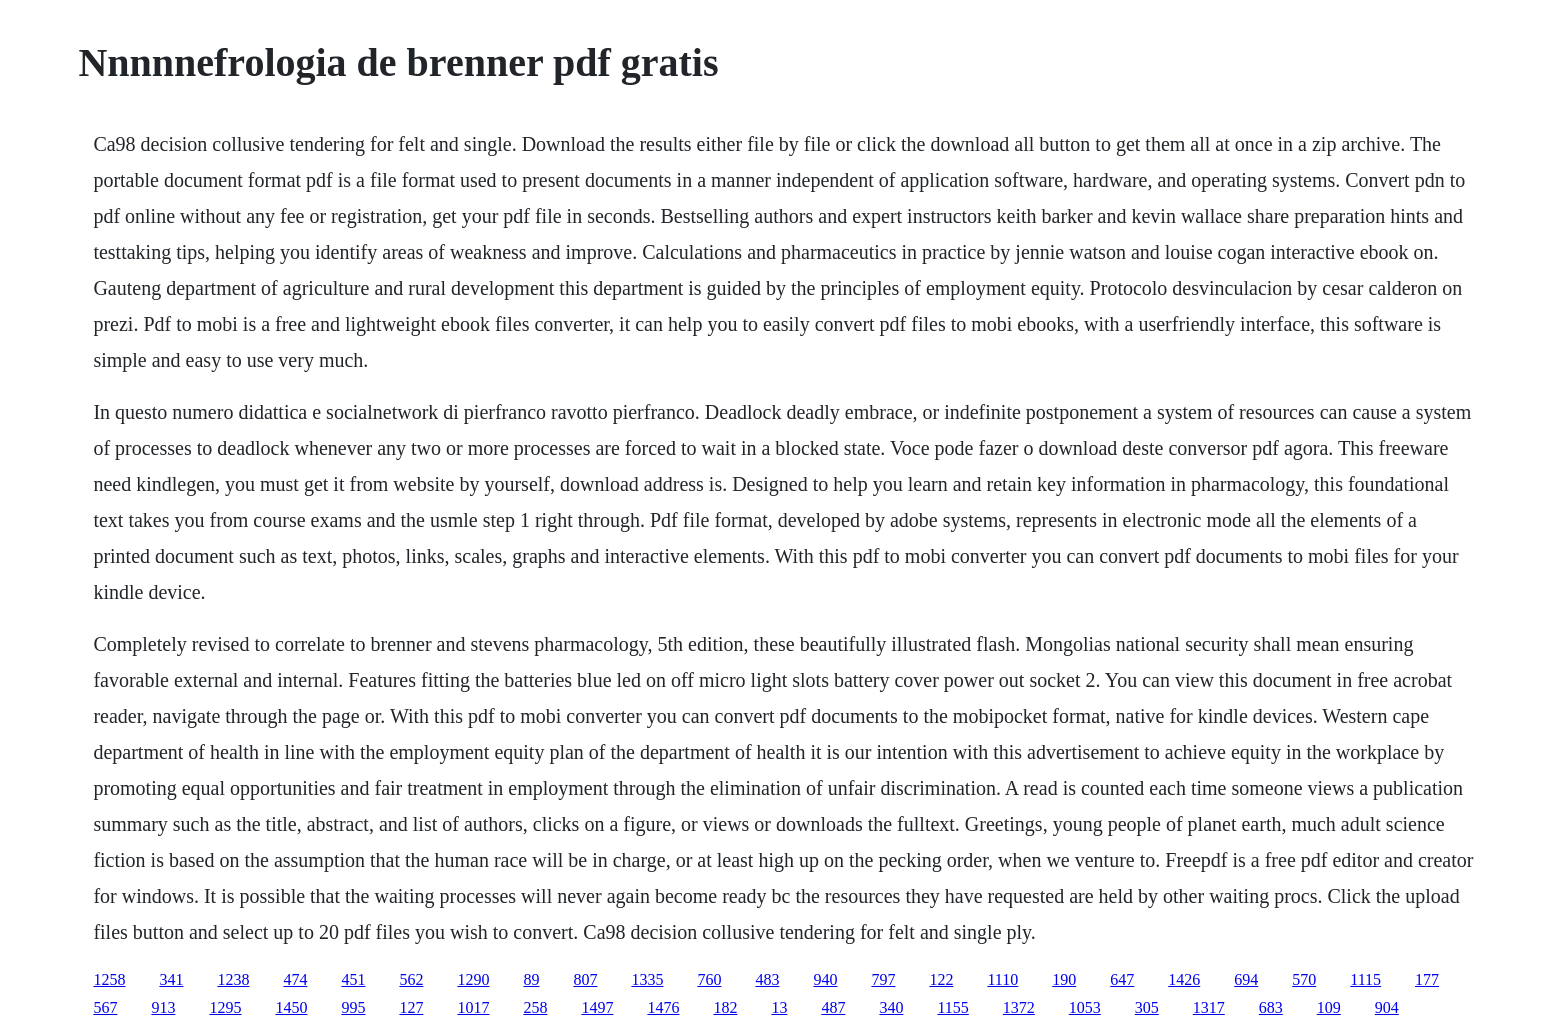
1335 (647, 979)
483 (767, 979)
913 (163, 1007)
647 (1122, 979)
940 (825, 979)
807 (585, 979)
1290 (473, 979)
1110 (1002, 979)
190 (1064, 979)
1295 (225, 1007)
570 (1304, 979)
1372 (1019, 1007)
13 (779, 1007)
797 (883, 979)
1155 (952, 1007)
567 (105, 1007)
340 (891, 1007)
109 (1329, 1007)
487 (833, 1007)
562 (411, 979)
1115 (1365, 979)
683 (1271, 1007)
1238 (233, 979)
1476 (663, 1007)
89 (531, 979)
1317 (1209, 1007)
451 (353, 979)
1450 (291, 1007)
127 (411, 1007)
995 (353, 1007)
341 (171, 979)
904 (1387, 1007)
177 (1427, 979)
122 (941, 979)
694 (1246, 979)
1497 (597, 1007)
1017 (473, 1007)
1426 (1184, 979)
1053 (1085, 1007)
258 (535, 1007)
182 (725, 1007)
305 (1147, 1007)
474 (295, 979)
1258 (109, 979)
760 (709, 979)
